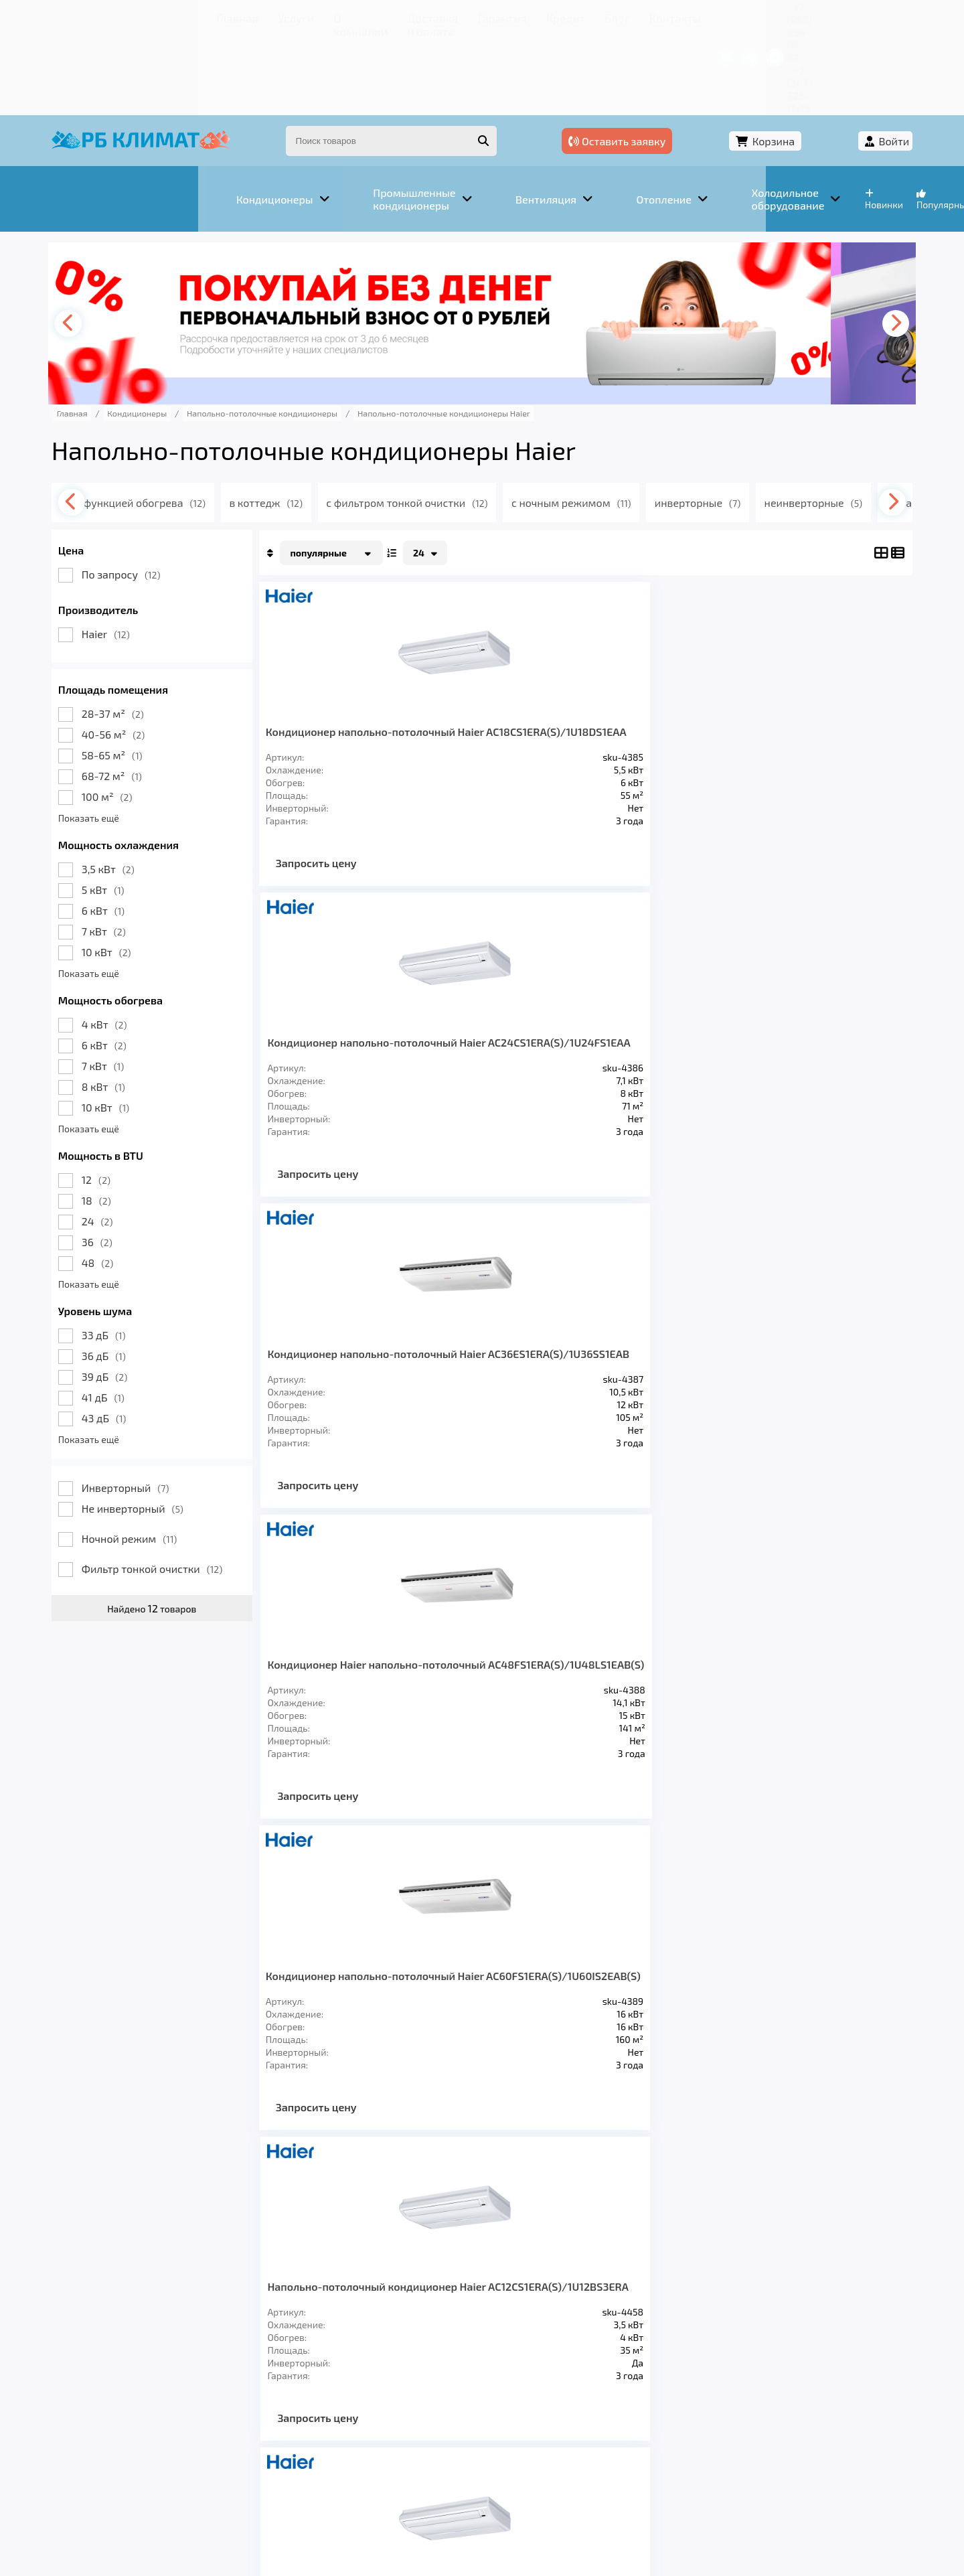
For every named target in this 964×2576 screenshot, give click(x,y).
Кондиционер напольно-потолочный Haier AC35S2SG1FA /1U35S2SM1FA (803, 1354)
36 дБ (143, 1274)
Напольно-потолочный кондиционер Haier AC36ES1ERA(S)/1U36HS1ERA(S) (368, 1348)
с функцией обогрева (196, 420)
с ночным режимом (636, 420)
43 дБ (143, 1336)
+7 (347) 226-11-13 (829, 16)
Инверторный (165, 1405)
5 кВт (142, 808)
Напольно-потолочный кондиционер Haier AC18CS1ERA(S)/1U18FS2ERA (658, 1012)
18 (136, 1118)
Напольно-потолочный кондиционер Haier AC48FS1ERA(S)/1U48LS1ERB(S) (514, 1348)
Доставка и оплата (318, 16)
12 (135, 1097)
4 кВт (144, 942)
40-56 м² (152, 652)
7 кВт (143, 849)
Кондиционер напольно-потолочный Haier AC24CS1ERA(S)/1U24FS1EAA (514, 668)
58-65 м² (151, 673)
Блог (499, 16)
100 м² (146, 714)
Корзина (780, 65)
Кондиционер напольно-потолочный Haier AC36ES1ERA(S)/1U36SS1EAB (658, 668)
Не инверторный (172, 1426)
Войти (854, 65)
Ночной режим (169, 1456)
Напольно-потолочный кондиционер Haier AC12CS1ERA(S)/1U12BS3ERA (514, 1012)
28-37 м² (152, 631)
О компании (227, 16)
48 (137, 1181)
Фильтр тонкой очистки (191, 1487)
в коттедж (324, 420)
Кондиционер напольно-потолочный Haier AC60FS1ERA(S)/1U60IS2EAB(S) (368, 1012)
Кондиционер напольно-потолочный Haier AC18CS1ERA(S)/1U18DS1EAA (368, 662)
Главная (117, 16)
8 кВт (143, 1004)
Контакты (548, 16)
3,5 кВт (147, 787)
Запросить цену (355, 819)
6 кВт (142, 828)
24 (137, 1139)
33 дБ (143, 1253)
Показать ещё (128, 736)
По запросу (160, 492)
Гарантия (401, 16)
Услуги (167, 16)
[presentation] (111, 241)
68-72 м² (151, 694)
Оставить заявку (670, 65)
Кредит (456, 16)
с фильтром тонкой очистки (468, 420)
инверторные (765, 420)
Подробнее (685, 2486)
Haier (145, 552)
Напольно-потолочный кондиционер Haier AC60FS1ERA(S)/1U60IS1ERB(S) (658, 1348)
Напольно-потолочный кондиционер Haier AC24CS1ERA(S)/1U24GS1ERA (803, 1012)
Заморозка (414, 2384)
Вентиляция (240, 2384)
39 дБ (144, 1294)
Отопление (329, 2384)
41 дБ (142, 1315)
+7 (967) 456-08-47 (728, 16)
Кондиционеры (138, 2384)
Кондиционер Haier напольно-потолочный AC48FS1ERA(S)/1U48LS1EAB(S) (803, 662)
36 (136, 1160)
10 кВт (146, 870)
